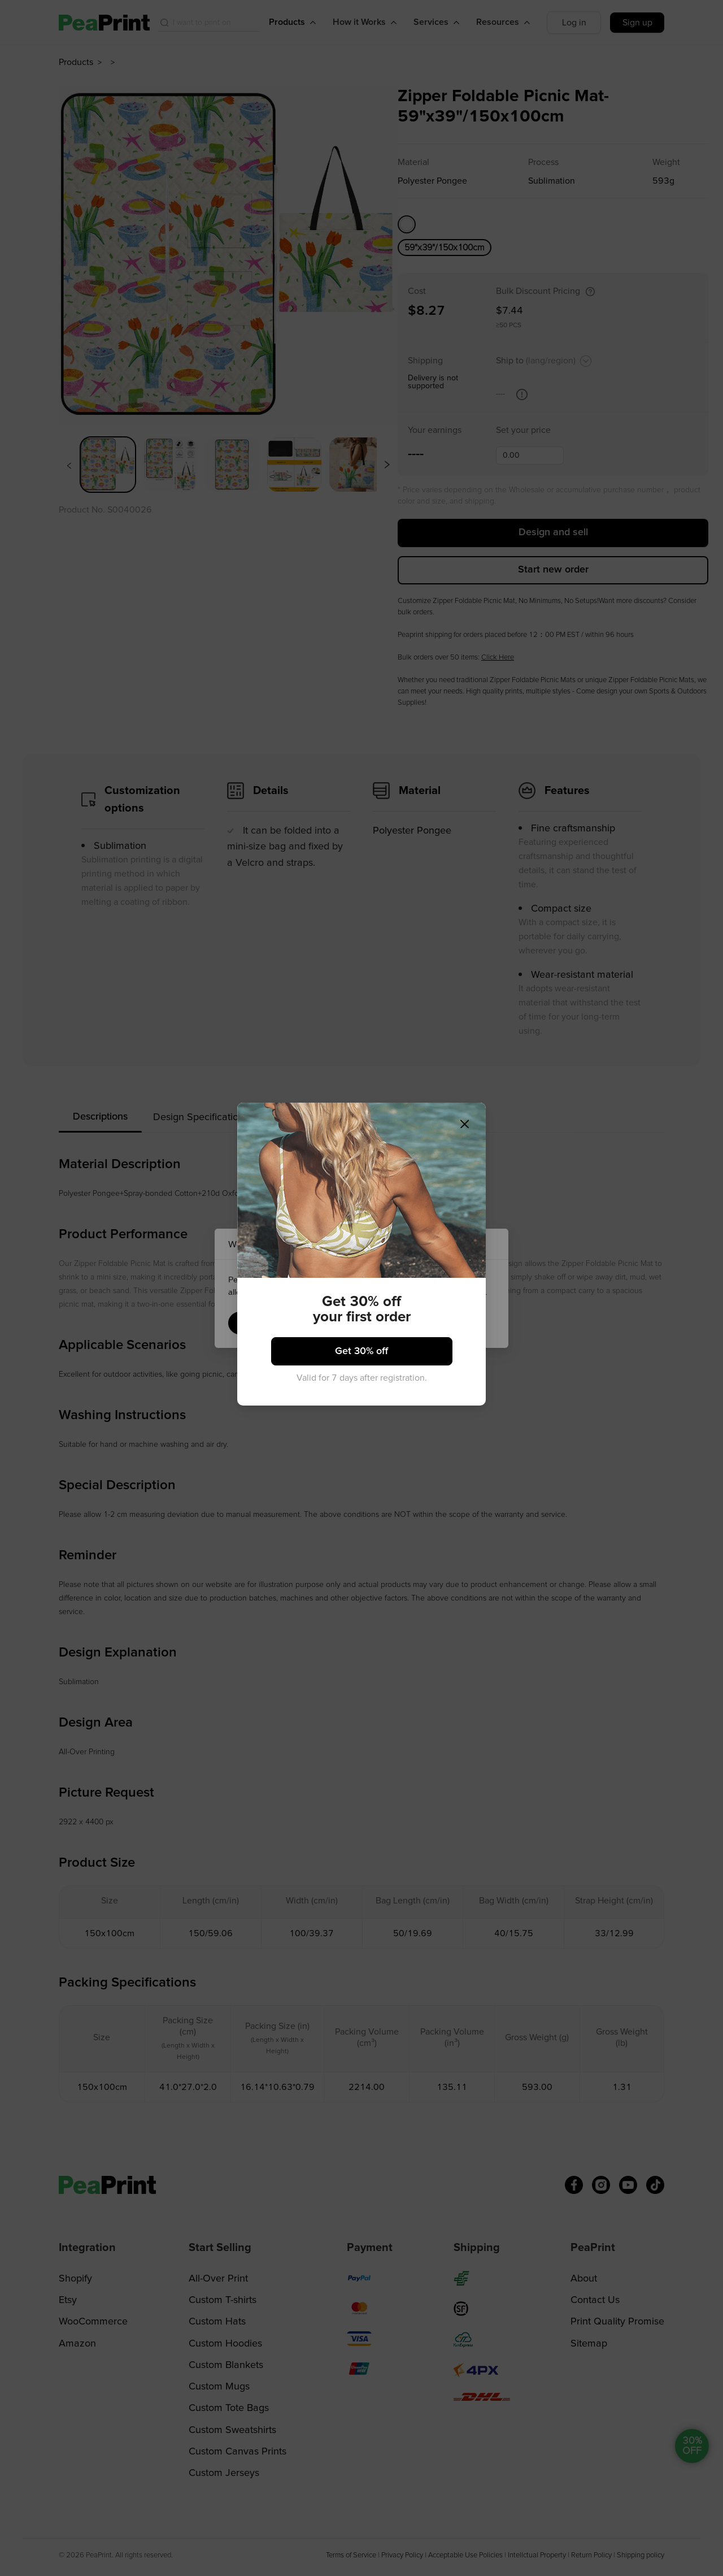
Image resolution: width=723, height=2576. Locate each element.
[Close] (449, 1144)
